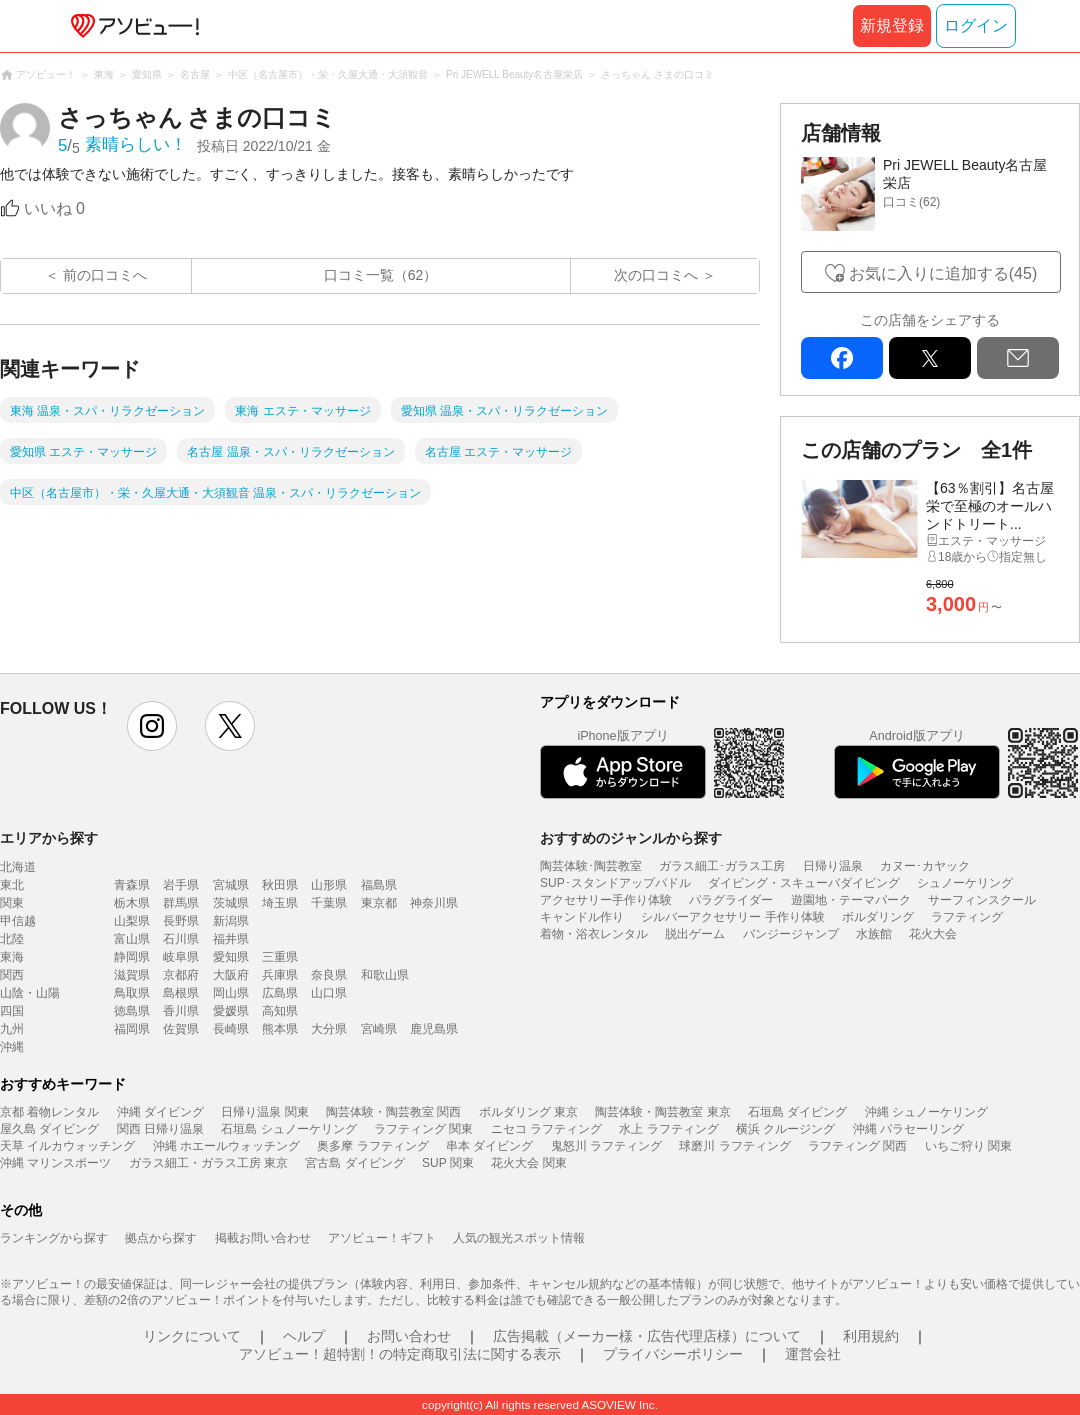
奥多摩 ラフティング (372, 1146)
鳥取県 (132, 993)
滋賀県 (132, 975)
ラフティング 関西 (857, 1146)
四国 (12, 1011)
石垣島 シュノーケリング (288, 1129)
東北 (12, 885)
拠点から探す (161, 1238)
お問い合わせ (409, 1336)
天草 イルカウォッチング (67, 1146)
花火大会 (933, 934)
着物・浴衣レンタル (594, 934)
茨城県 (231, 903)
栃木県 (132, 903)
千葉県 (329, 903)
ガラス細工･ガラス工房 (722, 866)
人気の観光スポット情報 (519, 1238)
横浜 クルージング (785, 1129)
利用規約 (871, 1336)
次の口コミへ (656, 275)
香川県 (181, 1011)
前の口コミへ (105, 275)
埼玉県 (280, 903)
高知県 (280, 1011)
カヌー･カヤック (925, 866)
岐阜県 (181, 957)
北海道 (18, 867)
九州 (12, 1029)
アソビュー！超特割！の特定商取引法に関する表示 (400, 1354)
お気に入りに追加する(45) (943, 273)
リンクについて (192, 1336)
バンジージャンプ (791, 934)
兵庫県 (280, 975)
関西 (12, 975)
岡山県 (231, 993)
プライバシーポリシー (673, 1354)
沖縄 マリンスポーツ (55, 1163)
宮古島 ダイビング (354, 1163)
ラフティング (967, 917)
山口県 (329, 993)
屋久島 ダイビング (49, 1129)
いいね (54, 208)
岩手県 (181, 885)
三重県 (280, 957)
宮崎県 (379, 1029)
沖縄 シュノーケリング (926, 1112)
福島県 (379, 885)
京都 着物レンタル (49, 1112)
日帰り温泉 (833, 866)
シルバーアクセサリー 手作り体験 (732, 917)
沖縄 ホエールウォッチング (226, 1146)
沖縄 (12, 1047)
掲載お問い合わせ (263, 1238)
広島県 (280, 993)
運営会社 (813, 1354)
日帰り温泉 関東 (264, 1112)
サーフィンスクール (982, 900)
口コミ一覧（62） (381, 275)
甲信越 (18, 921)
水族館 (874, 934)
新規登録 (892, 25)
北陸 (12, 939)
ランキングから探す (54, 1238)
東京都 (379, 903)
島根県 (181, 993)
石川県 (181, 939)
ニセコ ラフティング (546, 1129)
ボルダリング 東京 (528, 1112)
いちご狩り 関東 (968, 1146)
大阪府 (231, 975)
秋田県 (280, 885)
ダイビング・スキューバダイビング (804, 883)
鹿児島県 (434, 1029)
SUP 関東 (448, 1163)
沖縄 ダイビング (160, 1112)
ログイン (976, 25)
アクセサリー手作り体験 (606, 900)
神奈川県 (434, 903)
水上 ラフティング (668, 1129)
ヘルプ (304, 1336)
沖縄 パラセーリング (908, 1129)
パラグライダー (731, 900)
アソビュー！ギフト (382, 1238)
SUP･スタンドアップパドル (615, 883)
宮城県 (231, 885)
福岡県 (132, 1029)
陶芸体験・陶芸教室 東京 (662, 1112)
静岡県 (132, 957)
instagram (152, 726)
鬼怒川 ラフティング (606, 1146)
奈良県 (329, 975)
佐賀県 (181, 1029)
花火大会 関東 (528, 1163)
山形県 (329, 885)
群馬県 (181, 903)
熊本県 (280, 1029)
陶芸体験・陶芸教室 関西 (393, 1112)
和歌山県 (385, 975)
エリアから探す (49, 838)
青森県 (132, 885)
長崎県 (231, 1029)
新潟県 (231, 921)
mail (1018, 358)
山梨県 (132, 921)
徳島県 (132, 1011)
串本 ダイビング (489, 1146)
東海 (12, 957)
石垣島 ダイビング (797, 1112)
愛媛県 (231, 1011)
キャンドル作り (582, 917)
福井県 (231, 939)
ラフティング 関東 (423, 1129)
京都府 (181, 975)
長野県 (181, 921)
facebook (842, 358)
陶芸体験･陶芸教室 (591, 866)
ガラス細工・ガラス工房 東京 (208, 1163)
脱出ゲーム (695, 934)
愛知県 (231, 957)
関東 (12, 903)
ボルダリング (878, 917)
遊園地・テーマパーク (851, 900)
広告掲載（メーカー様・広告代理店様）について (647, 1336)
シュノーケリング (965, 883)
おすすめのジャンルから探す (631, 838)
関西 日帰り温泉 (160, 1129)
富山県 (132, 939)
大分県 (329, 1029)
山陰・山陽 (30, 993)
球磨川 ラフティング (734, 1146)
